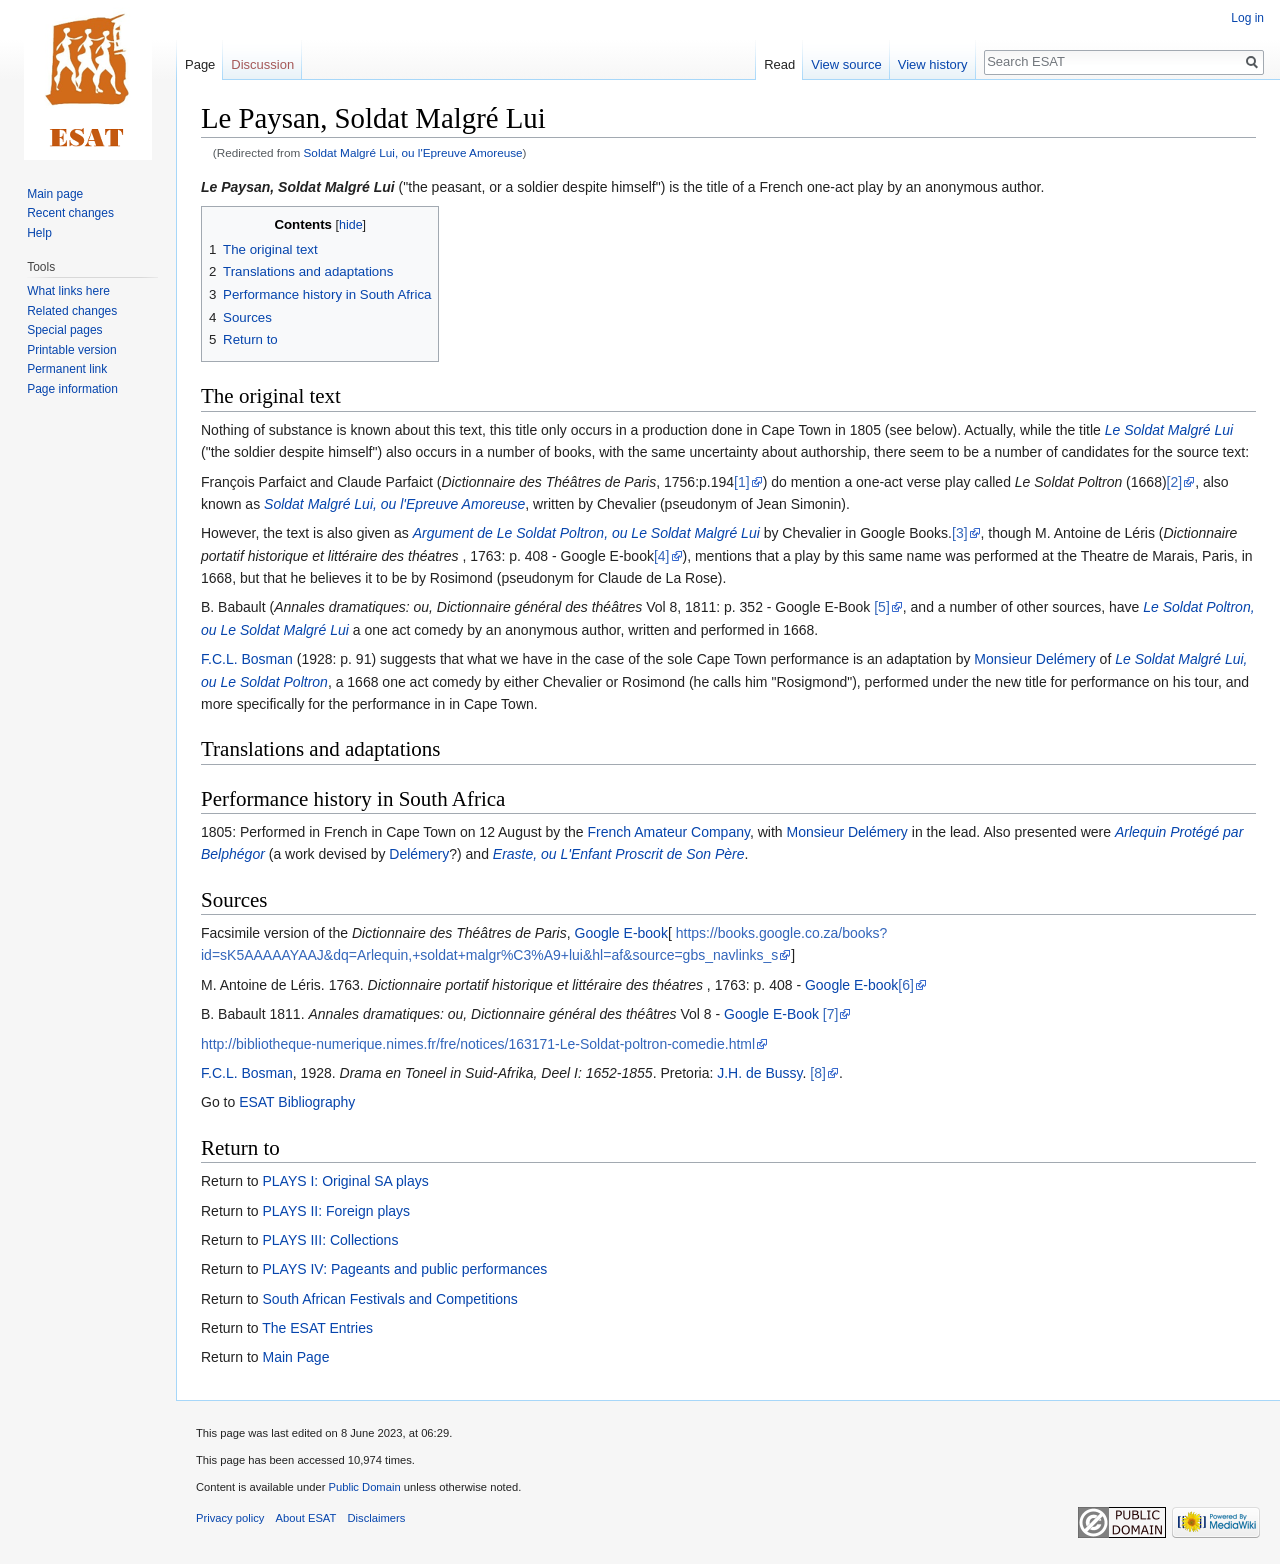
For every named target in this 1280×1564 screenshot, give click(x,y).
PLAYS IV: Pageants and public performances (404, 1269)
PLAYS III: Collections (330, 1240)
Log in (1247, 18)
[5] (882, 607)
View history (933, 64)
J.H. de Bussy (759, 1073)
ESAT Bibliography (297, 1102)
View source (846, 64)
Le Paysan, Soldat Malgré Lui (298, 187)
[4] (662, 556)
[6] (906, 985)
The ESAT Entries (317, 1328)
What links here (68, 291)
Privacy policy (230, 1518)
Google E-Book (771, 1014)
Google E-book (621, 933)
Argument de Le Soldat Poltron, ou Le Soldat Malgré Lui (586, 533)
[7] (831, 1014)
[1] (742, 482)
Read (779, 64)
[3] (960, 533)
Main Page (295, 1357)
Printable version (71, 350)
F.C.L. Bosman (247, 659)
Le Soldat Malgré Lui (1169, 430)
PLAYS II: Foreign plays (336, 1211)
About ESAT (306, 1518)
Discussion (262, 64)
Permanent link (67, 369)
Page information (72, 389)
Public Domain (364, 1487)
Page (200, 64)
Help (39, 233)
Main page (55, 194)
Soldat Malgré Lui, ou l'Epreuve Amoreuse (413, 152)
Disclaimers (377, 1518)
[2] (1175, 482)
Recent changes (70, 213)
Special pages (64, 330)
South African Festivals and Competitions (389, 1299)
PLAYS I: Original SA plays (345, 1181)
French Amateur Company (669, 832)
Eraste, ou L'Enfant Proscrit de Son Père (619, 854)
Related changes (72, 311)
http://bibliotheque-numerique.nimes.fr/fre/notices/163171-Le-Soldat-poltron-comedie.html (478, 1044)
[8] (818, 1073)
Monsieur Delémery (1034, 659)
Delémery (419, 854)
